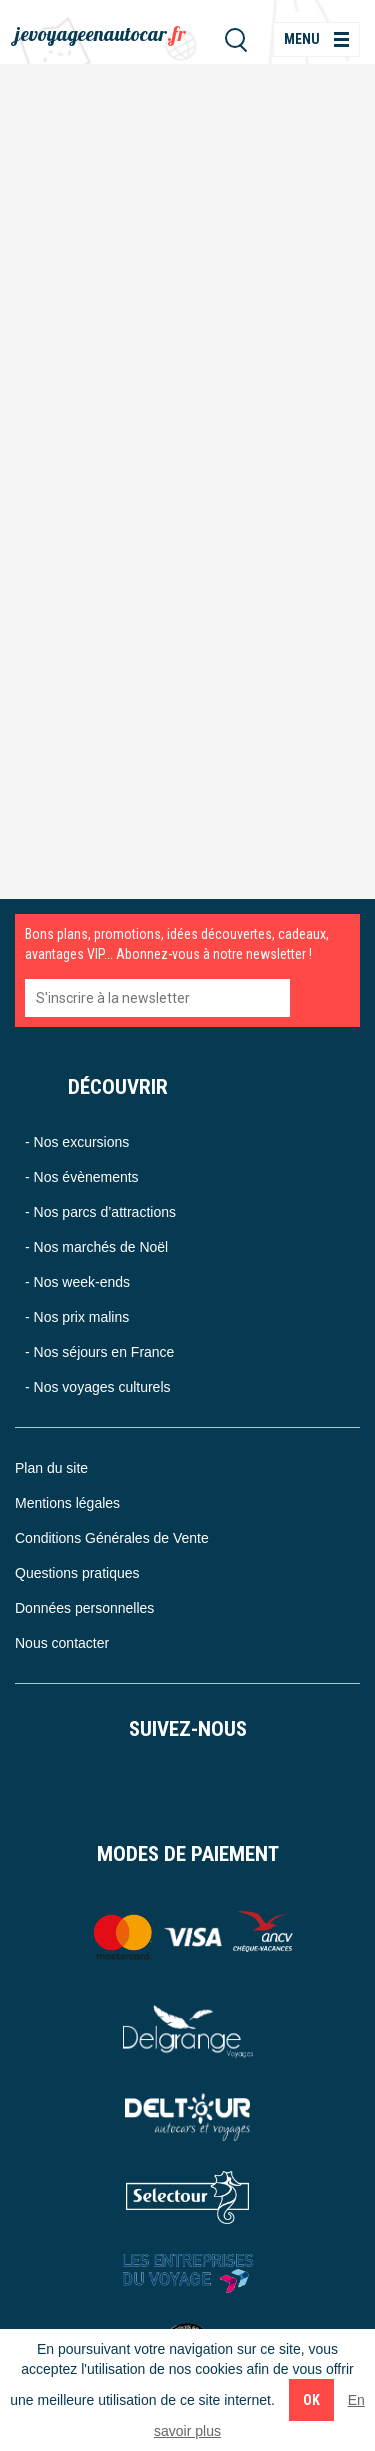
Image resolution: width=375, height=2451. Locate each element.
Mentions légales (67, 1503)
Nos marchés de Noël (101, 1247)
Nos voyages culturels (102, 1387)
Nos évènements (86, 1177)
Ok (311, 2400)
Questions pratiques (77, 1573)
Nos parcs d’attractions (105, 1212)
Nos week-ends (82, 1282)
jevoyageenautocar (100, 33)
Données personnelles (84, 1608)
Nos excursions (82, 1142)
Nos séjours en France (104, 1352)
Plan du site (51, 1468)
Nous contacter (62, 1643)
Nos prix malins (82, 1317)
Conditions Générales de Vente (112, 1538)
